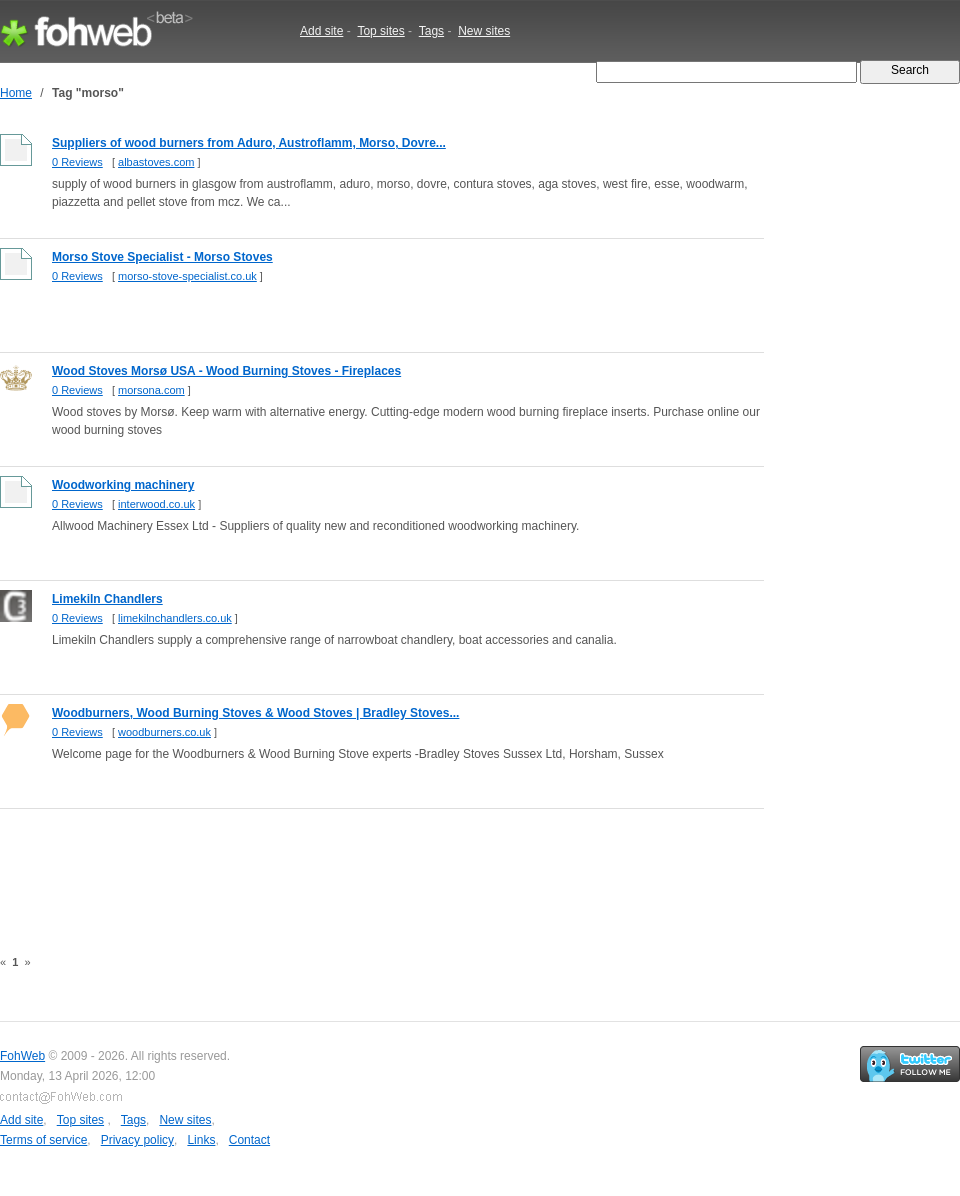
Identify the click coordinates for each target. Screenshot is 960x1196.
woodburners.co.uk (164, 732)
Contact (249, 1140)
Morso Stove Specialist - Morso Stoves (162, 257)
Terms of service (43, 1140)
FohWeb (22, 1056)
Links (201, 1140)
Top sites (380, 31)
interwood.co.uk (156, 504)
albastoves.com (156, 162)
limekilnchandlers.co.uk (175, 618)
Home (16, 93)
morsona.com (151, 390)
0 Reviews (77, 162)
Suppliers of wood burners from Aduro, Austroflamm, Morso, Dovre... (249, 143)
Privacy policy (137, 1140)
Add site (321, 31)
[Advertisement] (364, 867)
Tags (431, 31)
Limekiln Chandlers (107, 599)
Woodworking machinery (123, 485)
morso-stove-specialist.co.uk (187, 276)
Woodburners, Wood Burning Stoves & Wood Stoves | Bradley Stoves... (255, 713)
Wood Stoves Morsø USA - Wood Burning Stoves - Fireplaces (226, 371)
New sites (484, 31)
